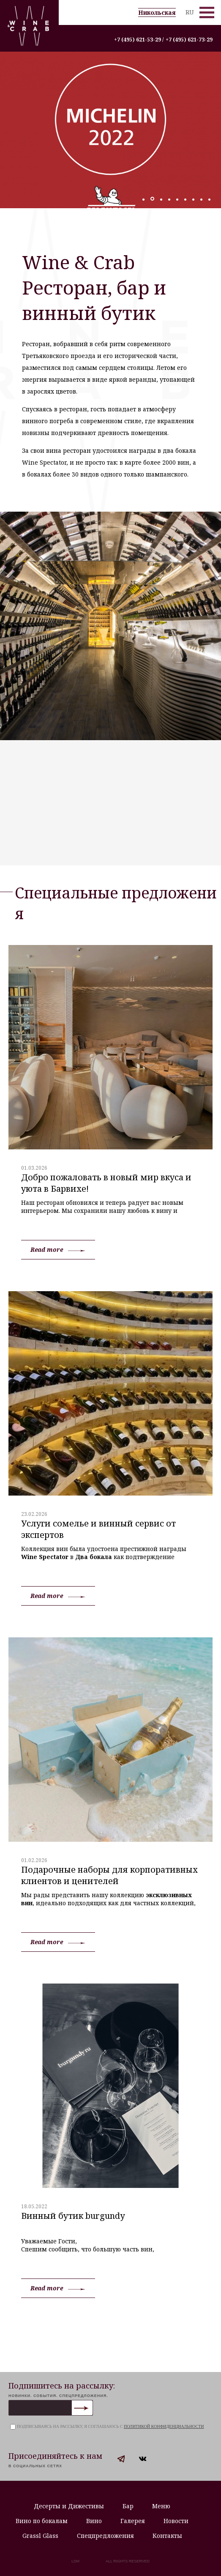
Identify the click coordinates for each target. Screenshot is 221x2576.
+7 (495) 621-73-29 (189, 39)
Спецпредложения (105, 2536)
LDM (75, 2561)
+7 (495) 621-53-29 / (139, 39)
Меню (161, 2506)
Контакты (167, 2536)
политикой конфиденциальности (164, 2426)
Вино (94, 2521)
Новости (176, 2521)
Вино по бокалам (42, 2521)
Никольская (157, 12)
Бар (128, 2506)
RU (190, 12)
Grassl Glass (40, 2536)
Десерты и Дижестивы (69, 2506)
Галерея (132, 2521)
